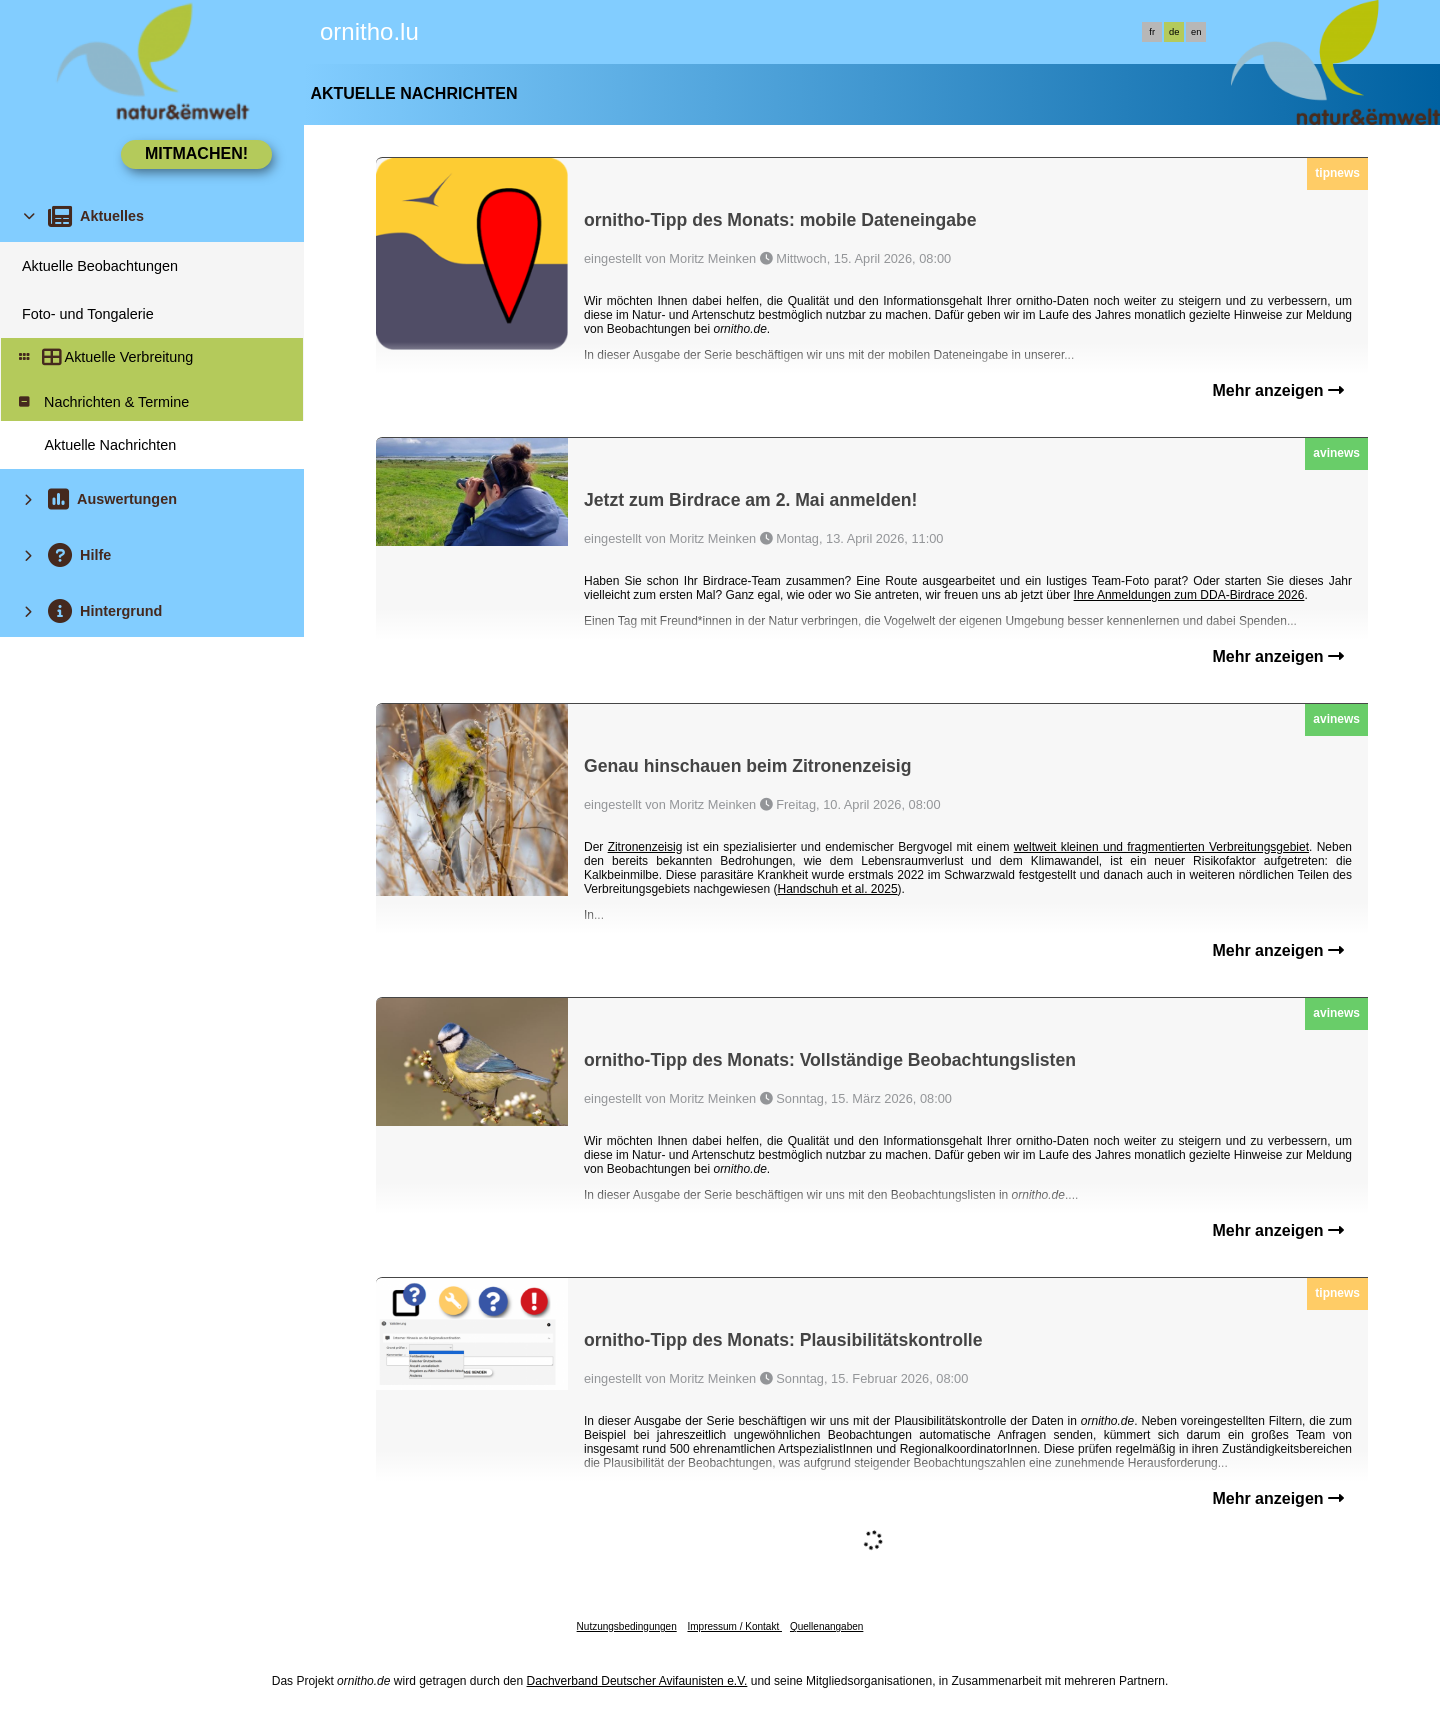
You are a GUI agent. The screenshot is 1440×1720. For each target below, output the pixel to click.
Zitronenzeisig (645, 847)
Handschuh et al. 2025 (837, 889)
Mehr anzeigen (1278, 390)
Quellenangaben (826, 1626)
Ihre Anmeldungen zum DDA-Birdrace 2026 (1189, 595)
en (1196, 32)
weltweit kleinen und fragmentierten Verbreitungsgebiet (1161, 847)
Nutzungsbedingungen (627, 1626)
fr (1152, 32)
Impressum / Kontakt (734, 1626)
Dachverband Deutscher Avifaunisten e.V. (637, 1681)
